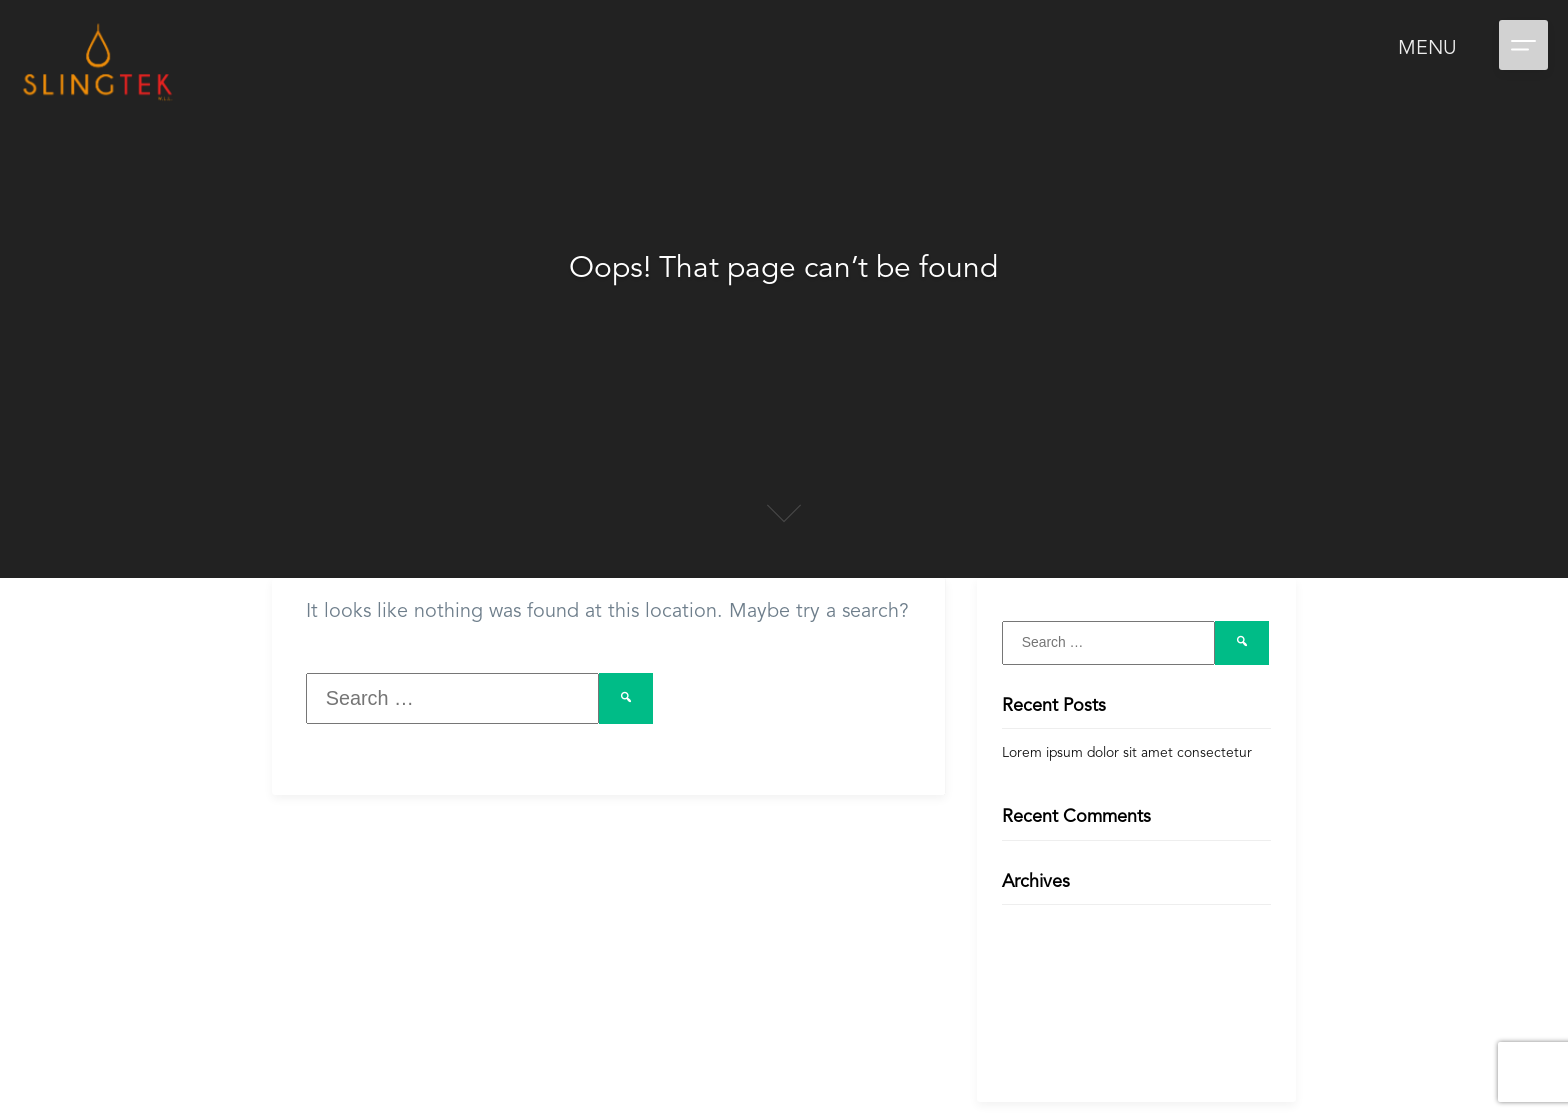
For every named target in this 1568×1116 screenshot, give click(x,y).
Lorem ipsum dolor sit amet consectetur (1127, 753)
